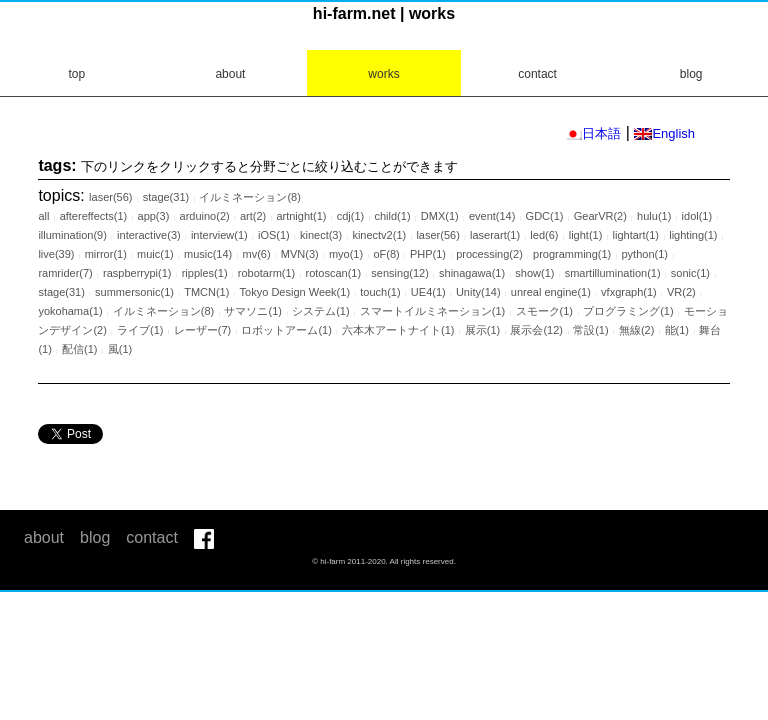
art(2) (253, 216)
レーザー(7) (202, 330)
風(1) (120, 349)
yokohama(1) (70, 311)
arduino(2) (205, 216)
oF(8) (386, 254)
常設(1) (590, 330)
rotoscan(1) (333, 273)
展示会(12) (536, 330)
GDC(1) (545, 216)
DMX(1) (440, 216)
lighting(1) (693, 235)
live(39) (56, 254)
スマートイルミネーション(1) (432, 311)
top (76, 74)
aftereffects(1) (94, 216)
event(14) (492, 216)
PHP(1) (428, 254)
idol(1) (697, 216)
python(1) (644, 254)
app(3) (154, 216)
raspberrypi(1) (137, 273)
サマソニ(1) (252, 311)
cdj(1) (351, 216)
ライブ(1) (140, 330)
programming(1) (572, 254)
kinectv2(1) (379, 235)
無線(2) (636, 330)
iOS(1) (274, 235)
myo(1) (346, 254)
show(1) (534, 273)
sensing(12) (399, 273)
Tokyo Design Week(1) (295, 292)
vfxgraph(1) (629, 292)
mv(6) (256, 254)
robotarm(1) (266, 273)
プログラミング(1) (628, 311)
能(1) (677, 330)
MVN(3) (300, 254)
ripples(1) (205, 273)
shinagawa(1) (472, 273)
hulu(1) (654, 216)
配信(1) (79, 349)
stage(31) (166, 197)
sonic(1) (690, 273)
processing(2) (489, 254)
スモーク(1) (544, 311)
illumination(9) (72, 235)
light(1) (586, 235)
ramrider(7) (65, 273)
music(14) (208, 254)
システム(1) (320, 311)
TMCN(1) (206, 292)
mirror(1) (106, 254)
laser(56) (110, 197)
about (230, 74)
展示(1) (482, 330)
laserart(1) (495, 235)
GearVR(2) (600, 216)
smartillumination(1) (613, 273)
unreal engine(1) (551, 292)
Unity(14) (478, 292)
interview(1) (219, 235)
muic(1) (155, 254)
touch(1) (380, 292)
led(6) (544, 235)
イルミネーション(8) (249, 197)
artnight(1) (301, 216)
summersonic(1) (134, 292)
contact (537, 74)
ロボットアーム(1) (286, 330)
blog (691, 74)
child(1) (392, 216)
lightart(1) (636, 235)
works (383, 74)
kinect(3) (321, 235)
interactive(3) (149, 235)
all (43, 216)
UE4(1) (428, 292)
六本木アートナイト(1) (398, 330)
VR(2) (681, 292)
